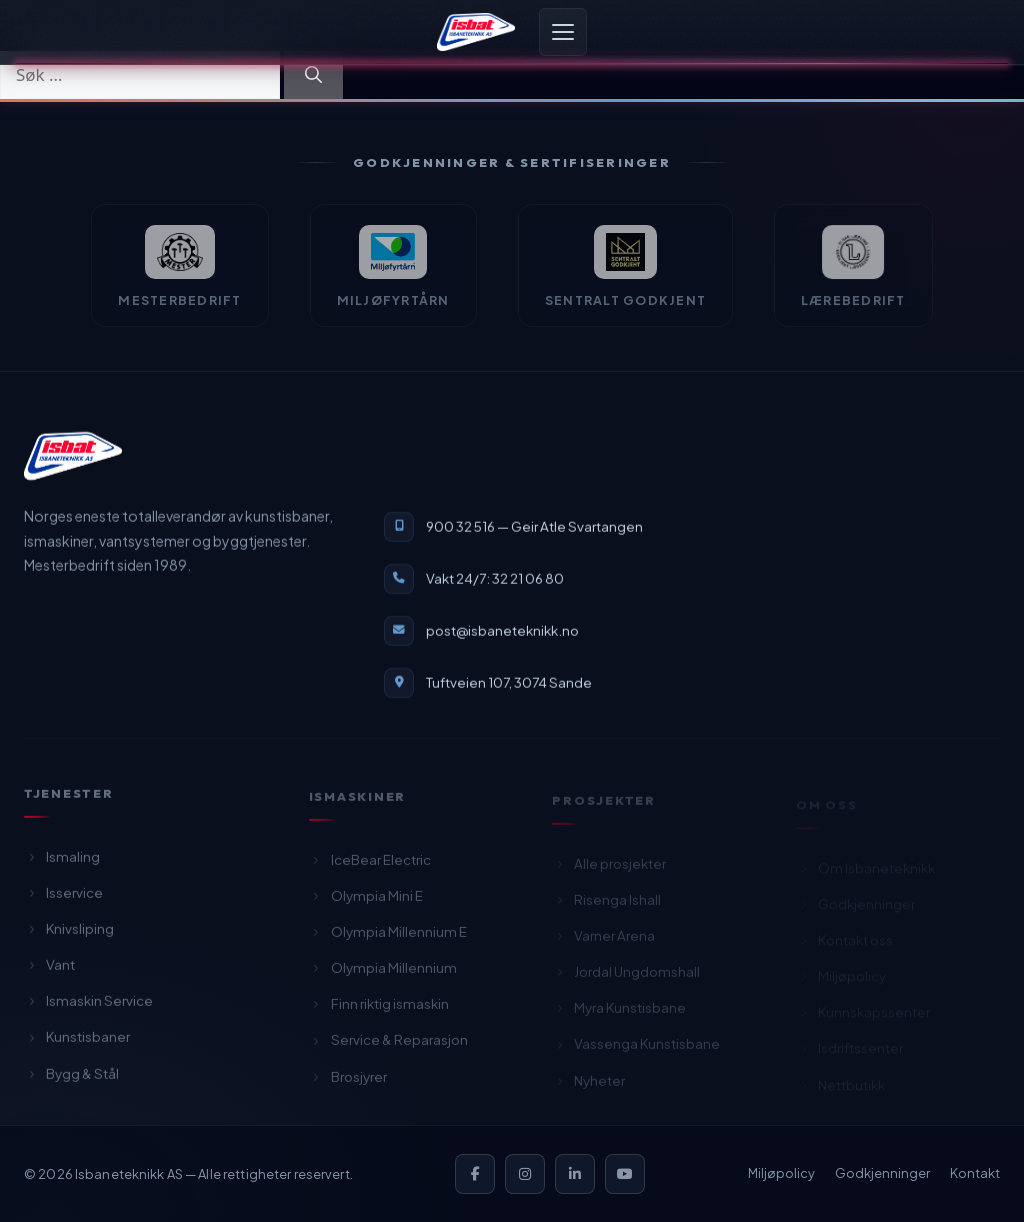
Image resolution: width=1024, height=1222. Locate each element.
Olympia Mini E (366, 903)
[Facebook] (475, 1174)
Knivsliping (69, 934)
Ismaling (62, 862)
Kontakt (975, 1173)
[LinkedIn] (575, 1174)
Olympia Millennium (383, 975)
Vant (49, 970)
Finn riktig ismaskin (379, 1011)
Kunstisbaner (77, 1043)
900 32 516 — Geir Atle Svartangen (534, 527)
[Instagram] (525, 1174)
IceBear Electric (370, 866)
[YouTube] (625, 1174)
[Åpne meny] (563, 32)
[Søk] (313, 75)
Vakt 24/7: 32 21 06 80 (495, 579)
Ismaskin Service (88, 1007)
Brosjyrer (348, 1083)
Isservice (63, 898)
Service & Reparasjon (388, 1047)
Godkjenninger (882, 1173)
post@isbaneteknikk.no (502, 631)
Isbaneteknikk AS (129, 1174)
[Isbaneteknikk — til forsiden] (73, 457)
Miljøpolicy (781, 1173)
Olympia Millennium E (388, 939)
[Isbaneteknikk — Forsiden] (476, 32)
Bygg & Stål (71, 1079)
